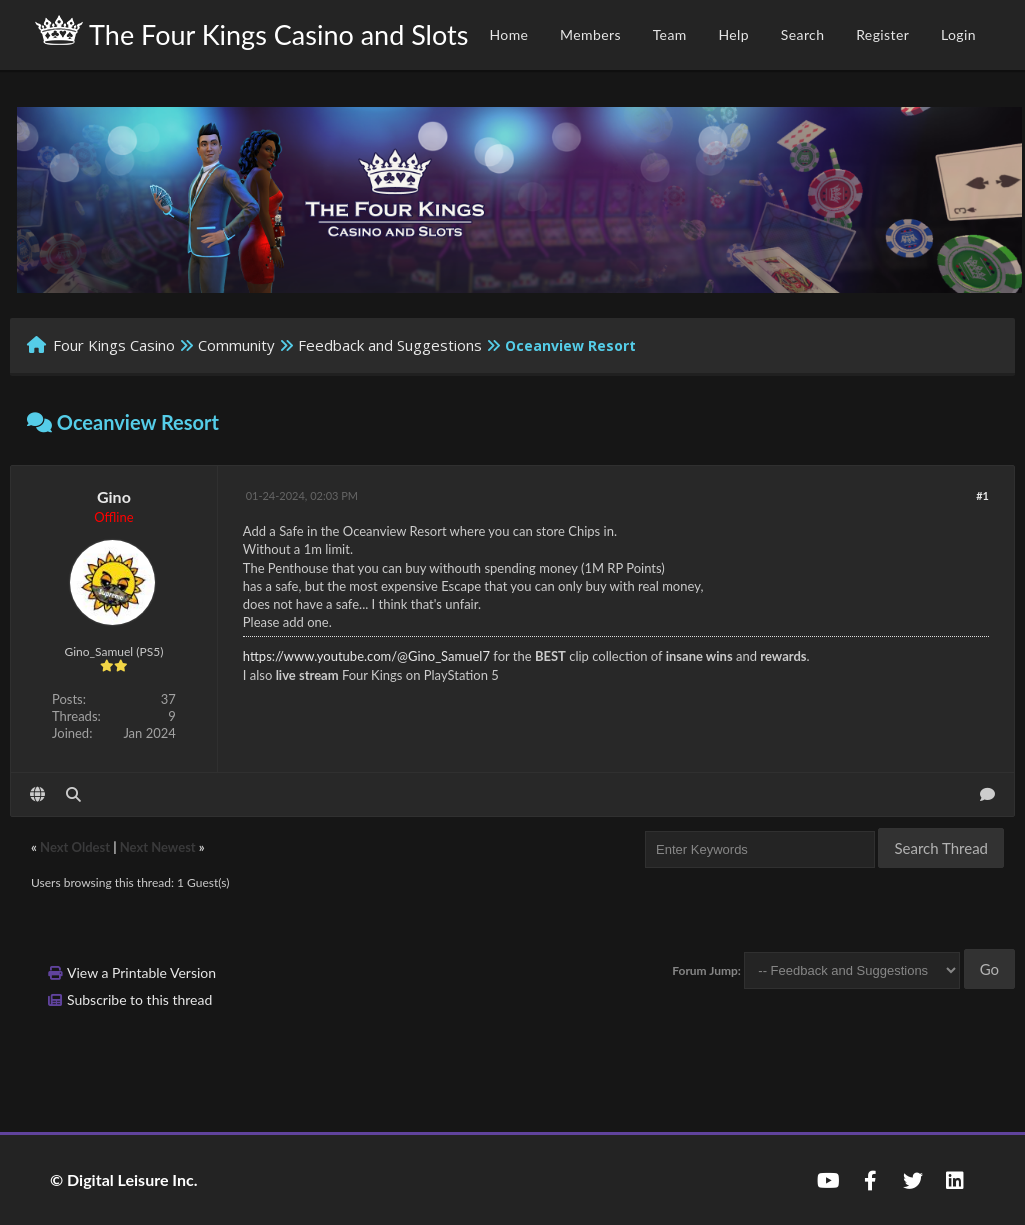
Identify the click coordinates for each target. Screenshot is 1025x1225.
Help (733, 34)
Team (670, 34)
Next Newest (158, 847)
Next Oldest (75, 847)
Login (958, 34)
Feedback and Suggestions (390, 345)
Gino (114, 496)
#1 (982, 495)
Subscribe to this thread (139, 999)
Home (508, 34)
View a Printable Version (141, 972)
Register (882, 34)
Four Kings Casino (114, 345)
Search (803, 34)
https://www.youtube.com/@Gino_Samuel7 (366, 656)
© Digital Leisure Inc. (124, 1179)
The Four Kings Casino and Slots (251, 33)
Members (590, 34)
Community (236, 345)
